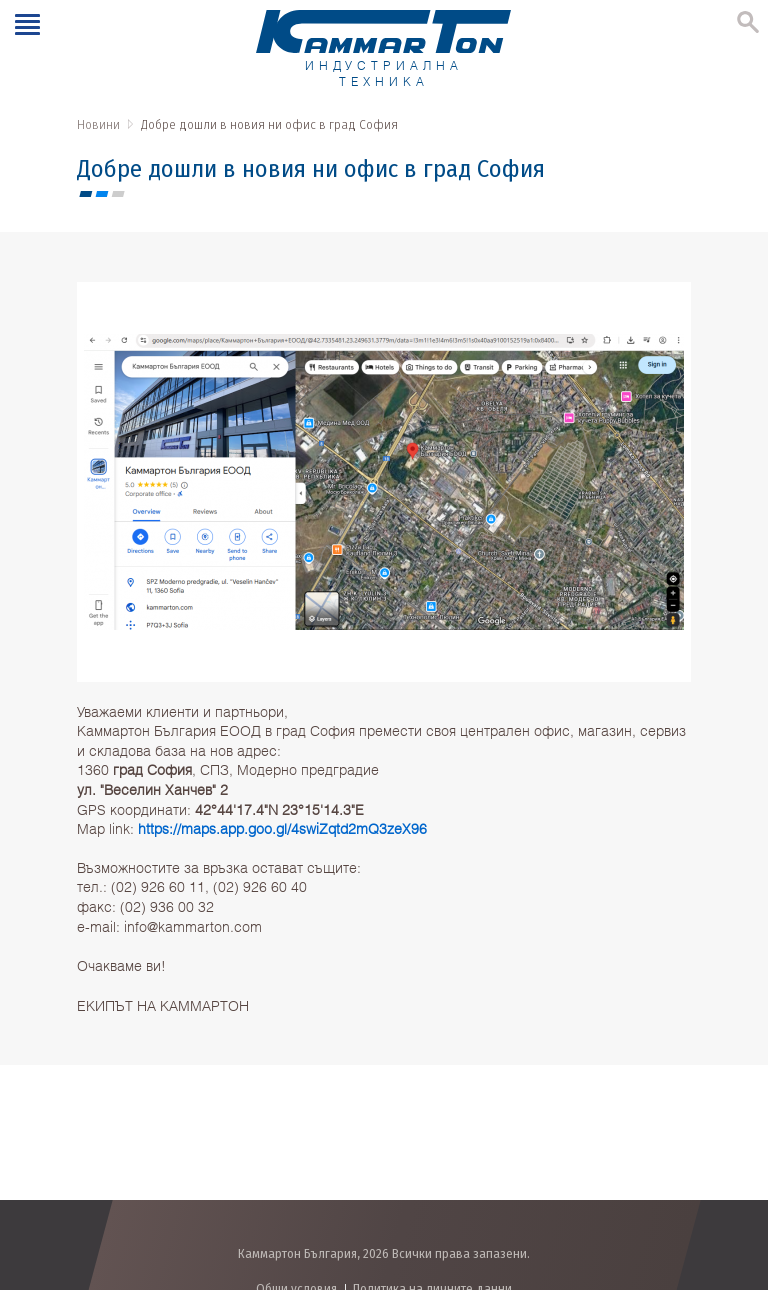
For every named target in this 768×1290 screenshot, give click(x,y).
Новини (98, 124)
